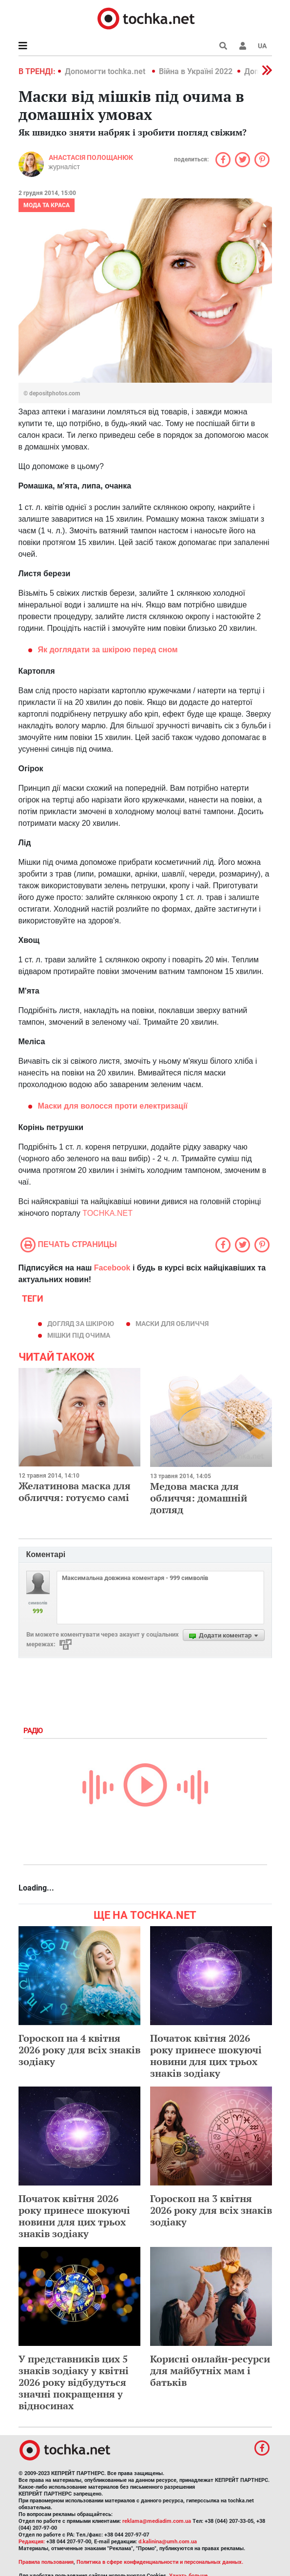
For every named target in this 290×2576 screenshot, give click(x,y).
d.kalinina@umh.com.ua (167, 2541)
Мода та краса (46, 205)
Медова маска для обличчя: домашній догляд (198, 1498)
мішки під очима (78, 1335)
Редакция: (32, 2541)
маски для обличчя (172, 1323)
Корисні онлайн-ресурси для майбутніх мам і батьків (210, 2370)
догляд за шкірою (80, 1323)
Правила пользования (46, 2562)
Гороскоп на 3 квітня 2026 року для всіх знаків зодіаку (211, 2210)
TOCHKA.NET (107, 1213)
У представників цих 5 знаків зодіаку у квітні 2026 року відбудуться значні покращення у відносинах (74, 2382)
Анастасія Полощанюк (91, 157)
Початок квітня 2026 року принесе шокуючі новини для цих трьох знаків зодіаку (206, 2055)
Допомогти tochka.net (106, 71)
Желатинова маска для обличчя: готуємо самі (75, 1491)
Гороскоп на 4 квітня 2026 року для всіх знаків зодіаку (79, 2049)
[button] (242, 46)
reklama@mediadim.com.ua (156, 2521)
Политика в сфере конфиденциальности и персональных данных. (160, 2562)
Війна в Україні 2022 (195, 71)
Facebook (112, 1268)
